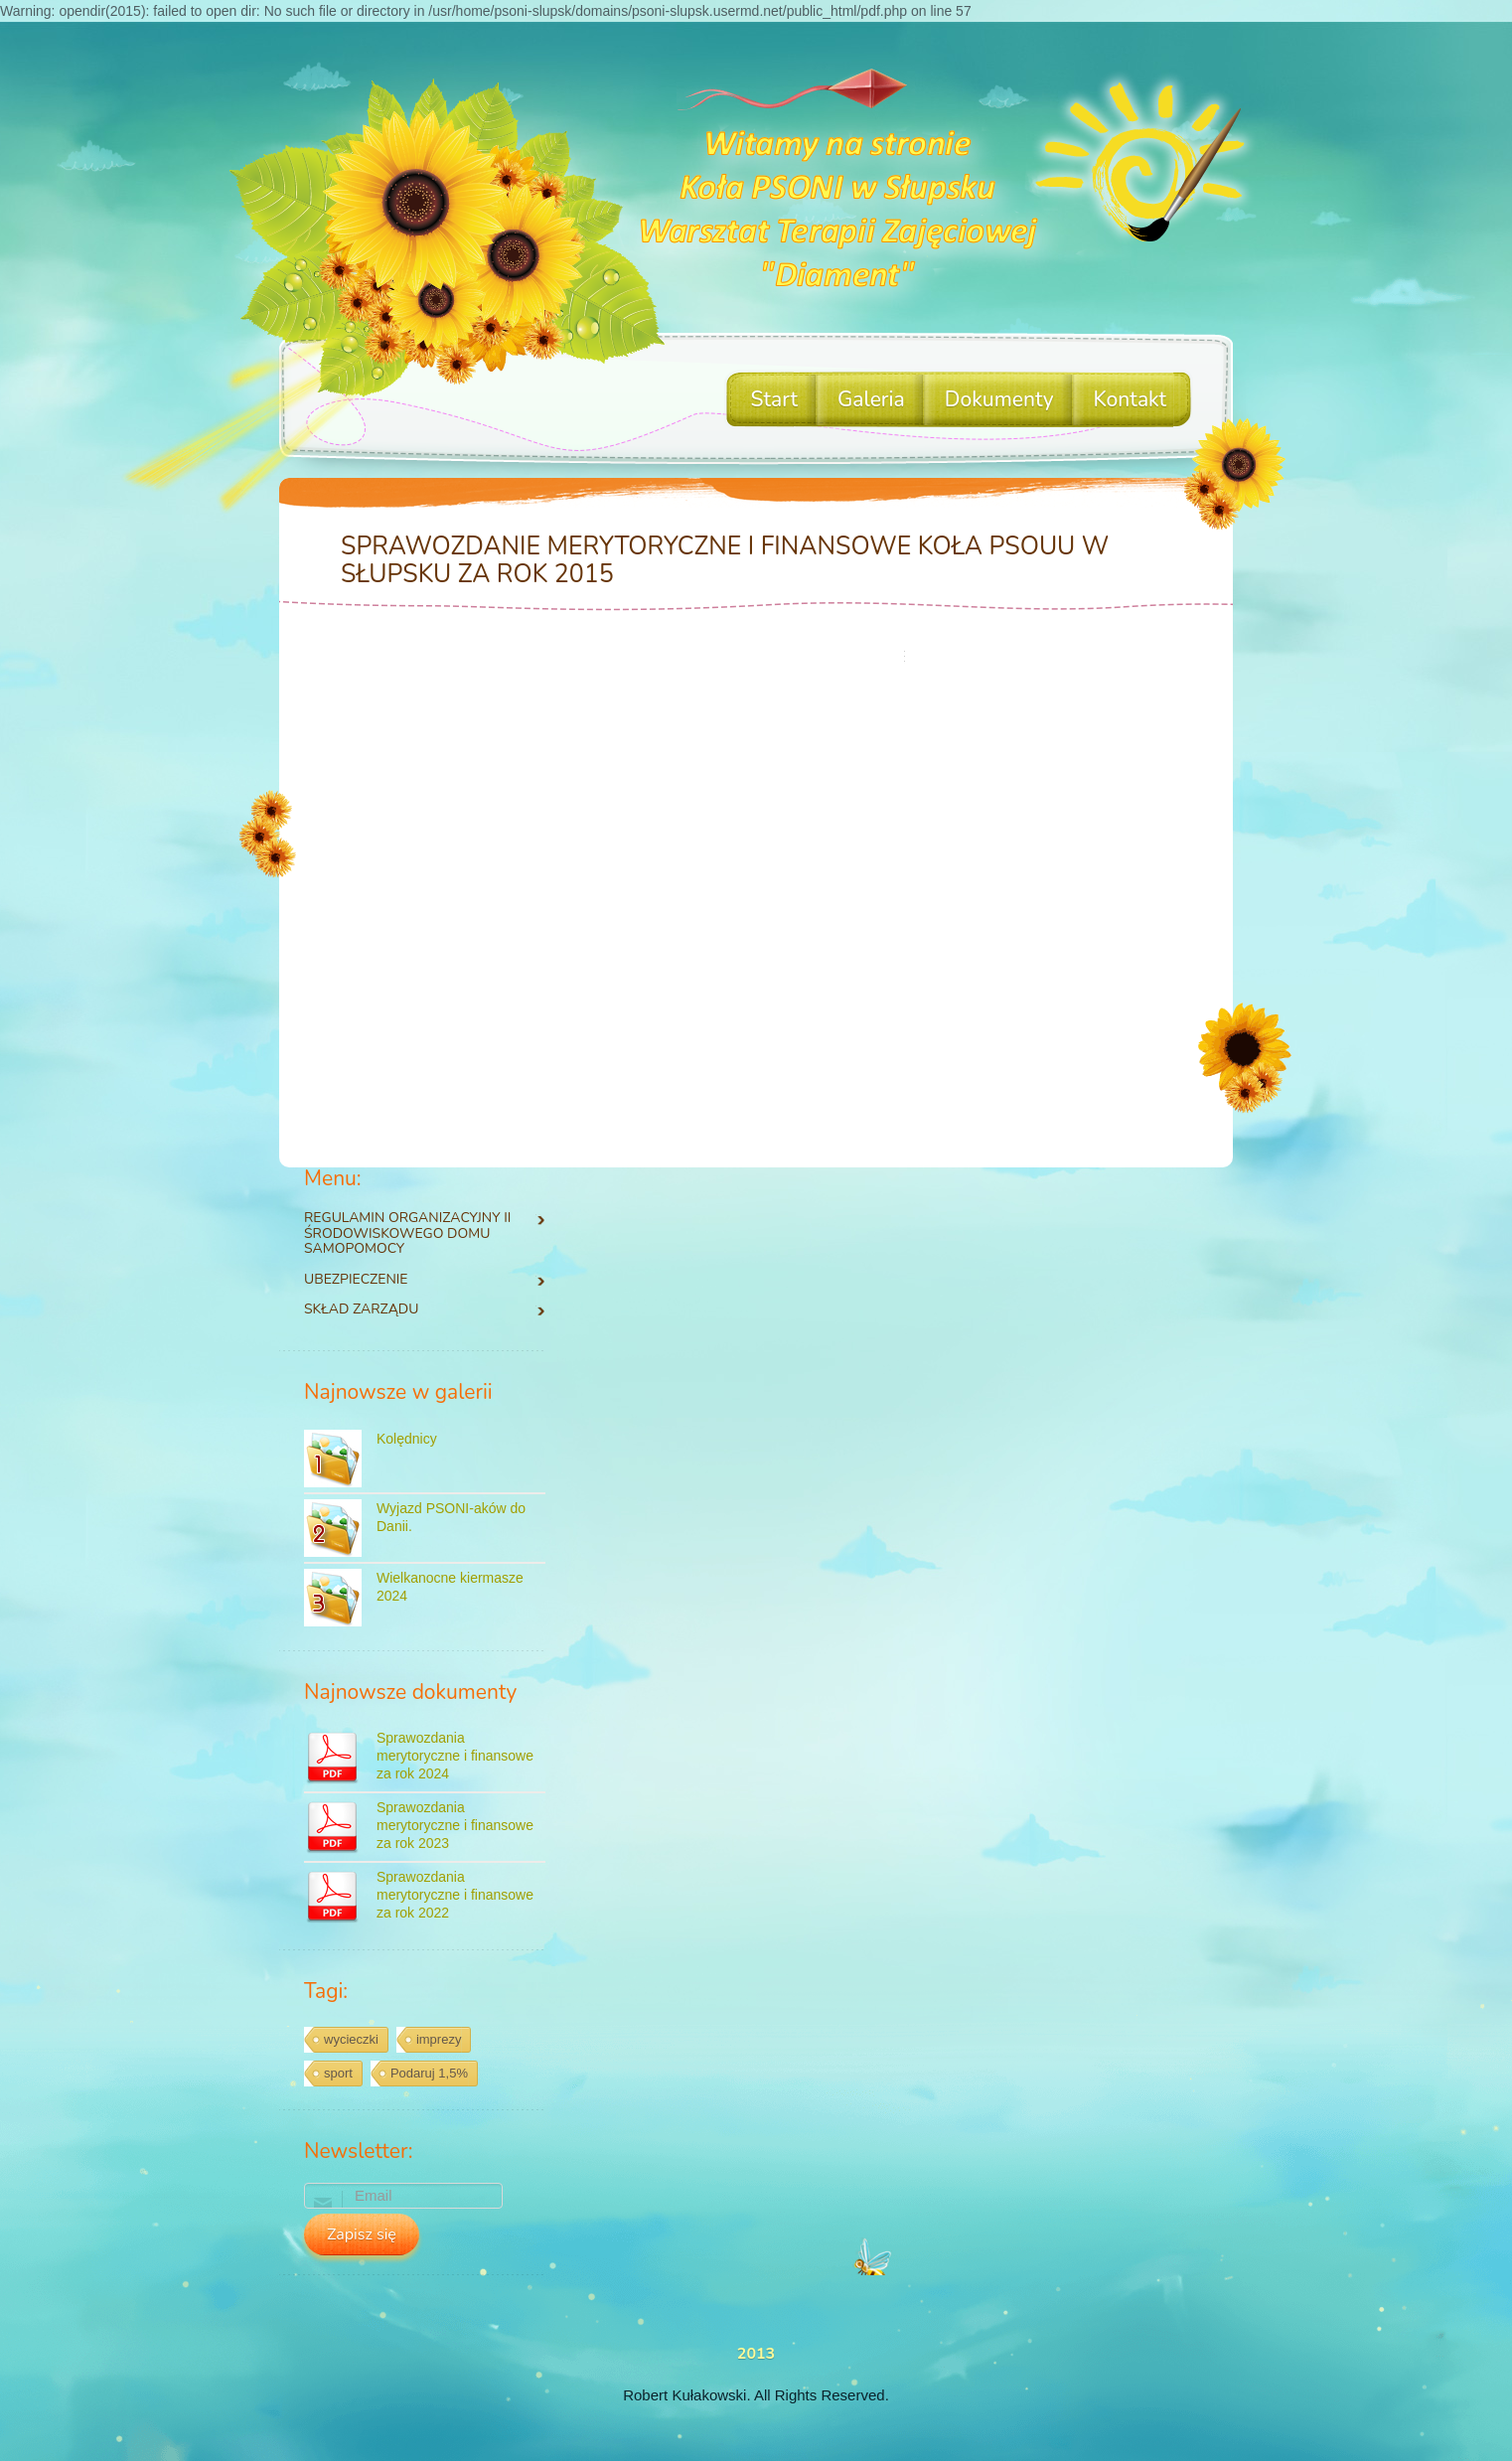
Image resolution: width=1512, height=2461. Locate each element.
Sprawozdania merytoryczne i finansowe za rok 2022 (455, 1895)
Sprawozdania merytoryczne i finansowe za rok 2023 (455, 1825)
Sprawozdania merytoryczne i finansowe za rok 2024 (455, 1755)
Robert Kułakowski (684, 2394)
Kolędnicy (407, 1439)
